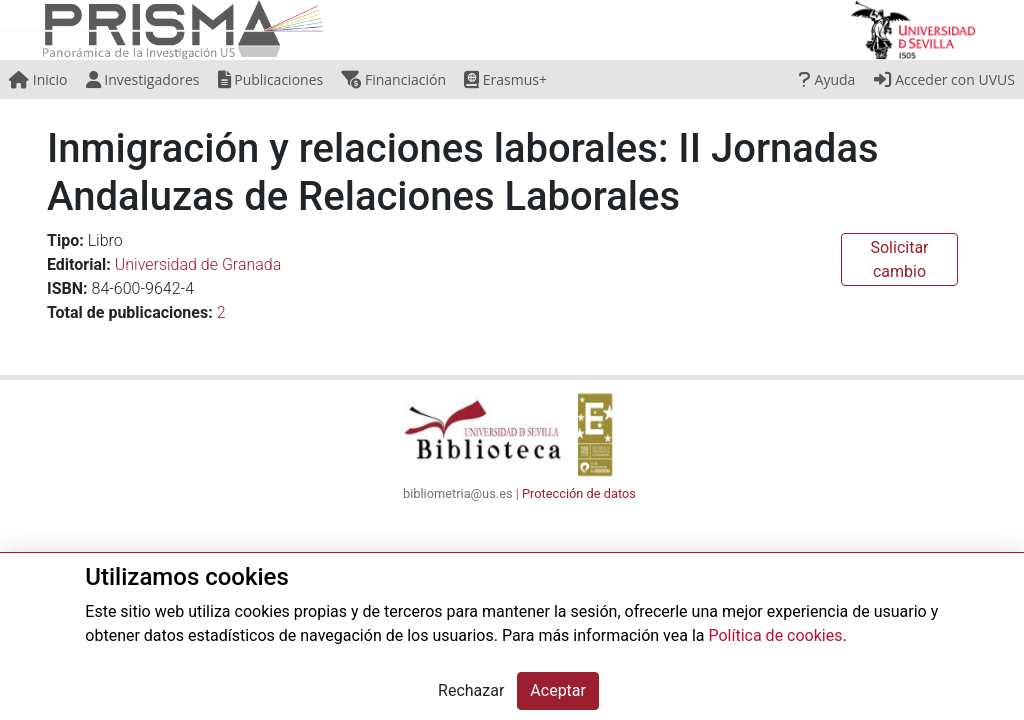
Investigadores (143, 79)
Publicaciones (271, 79)
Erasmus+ (505, 79)
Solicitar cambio (899, 259)
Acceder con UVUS (944, 79)
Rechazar (471, 690)
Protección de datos (579, 493)
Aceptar (558, 690)
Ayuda (827, 79)
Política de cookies (775, 635)
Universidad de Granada (198, 264)
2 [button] (221, 312)
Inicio (38, 79)
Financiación (393, 79)
